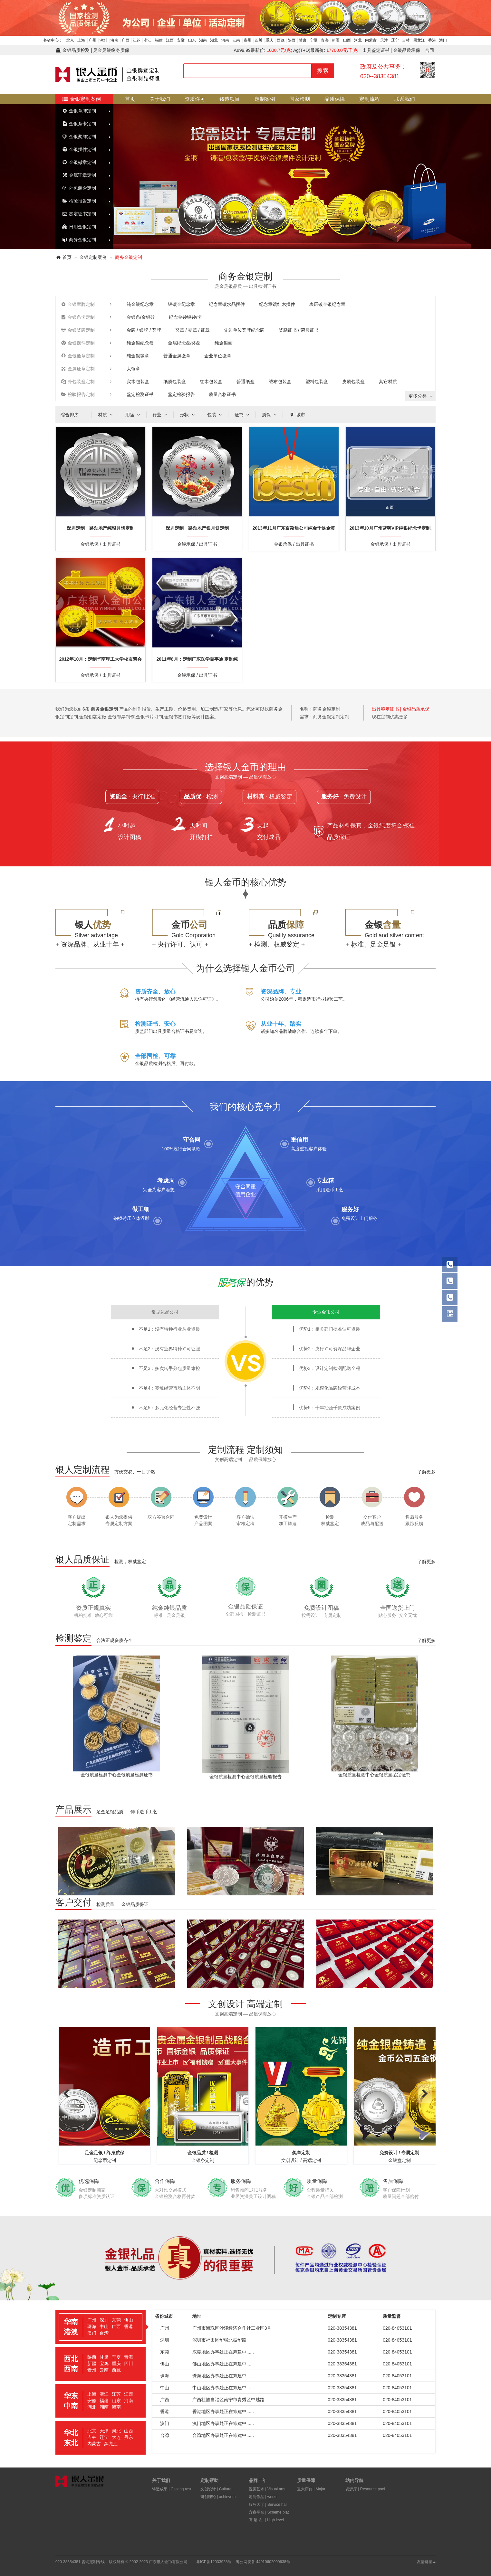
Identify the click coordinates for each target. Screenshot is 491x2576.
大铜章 (133, 368)
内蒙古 (371, 40)
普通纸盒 (245, 381)
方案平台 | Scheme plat (269, 2512)
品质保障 (334, 99)
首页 (130, 99)
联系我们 (404, 99)
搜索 (323, 71)
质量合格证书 (222, 394)
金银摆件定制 (79, 149)
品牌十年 (258, 2480)
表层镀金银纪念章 (327, 304)
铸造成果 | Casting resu (172, 2489)
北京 (70, 40)
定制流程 (369, 99)
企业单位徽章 (217, 355)
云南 (236, 40)
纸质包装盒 (174, 381)
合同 (429, 50)
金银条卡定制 (79, 123)
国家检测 (299, 99)
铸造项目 (229, 99)
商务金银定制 (79, 239)
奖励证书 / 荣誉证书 (299, 330)
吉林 (406, 40)
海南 (114, 40)
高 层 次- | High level (266, 2520)
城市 (297, 414)
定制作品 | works (263, 2497)
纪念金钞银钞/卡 (185, 317)
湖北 (214, 40)
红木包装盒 (211, 381)
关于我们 (159, 99)
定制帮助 (209, 2480)
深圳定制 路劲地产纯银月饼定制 (100, 528)
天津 (384, 40)
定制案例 (265, 99)
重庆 (269, 40)
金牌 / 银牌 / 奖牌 (144, 330)
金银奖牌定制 (79, 136)
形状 (188, 414)
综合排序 (70, 414)
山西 (347, 40)
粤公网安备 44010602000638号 (263, 2562)
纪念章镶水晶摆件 (227, 304)
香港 (432, 40)
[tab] (100, 2327)
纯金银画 (224, 342)
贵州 (247, 40)
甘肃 (302, 40)
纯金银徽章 (138, 355)
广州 (92, 40)
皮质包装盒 (353, 381)
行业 (160, 414)
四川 (258, 40)
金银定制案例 (81, 99)
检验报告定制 (79, 200)
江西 (170, 40)
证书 (243, 414)
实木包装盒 (138, 381)
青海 (325, 40)
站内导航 (354, 2480)
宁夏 (314, 40)
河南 (225, 40)
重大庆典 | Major (311, 2489)
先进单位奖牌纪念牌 (244, 330)
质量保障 (306, 2480)
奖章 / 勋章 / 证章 (192, 330)
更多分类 (421, 396)
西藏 (280, 40)
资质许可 (195, 99)
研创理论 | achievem (218, 2497)
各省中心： (53, 40)
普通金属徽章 (176, 355)
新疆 (336, 40)
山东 (192, 40)
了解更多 (427, 1471)
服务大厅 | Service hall (268, 2504)
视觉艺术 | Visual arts (267, 2489)
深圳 (103, 40)
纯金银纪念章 (140, 304)
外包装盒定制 (79, 188)
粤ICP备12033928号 (213, 2562)
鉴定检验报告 (181, 394)
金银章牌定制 (79, 110)
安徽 (181, 40)
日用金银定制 (79, 226)
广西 (126, 40)
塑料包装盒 (316, 381)
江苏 (136, 40)
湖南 (203, 40)
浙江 (147, 40)
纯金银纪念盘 (140, 342)
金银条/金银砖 (141, 317)
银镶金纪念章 (181, 304)
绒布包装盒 (280, 381)
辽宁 (395, 40)
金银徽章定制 (79, 162)
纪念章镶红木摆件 (277, 304)
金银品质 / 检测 (203, 2152)
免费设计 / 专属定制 (399, 2152)
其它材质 (388, 381)
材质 (106, 414)
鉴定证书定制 (79, 213)
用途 (133, 414)
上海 (81, 40)
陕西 (291, 40)
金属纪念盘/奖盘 (184, 342)
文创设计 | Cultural (216, 2489)
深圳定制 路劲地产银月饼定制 (197, 528)
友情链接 (426, 2562)
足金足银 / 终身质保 (105, 2152)
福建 (159, 40)
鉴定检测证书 (140, 394)
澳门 (443, 40)
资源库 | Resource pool (365, 2489)
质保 (270, 414)
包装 (215, 414)
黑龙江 (419, 40)
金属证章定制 (79, 175)
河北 (358, 40)
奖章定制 (301, 2152)
